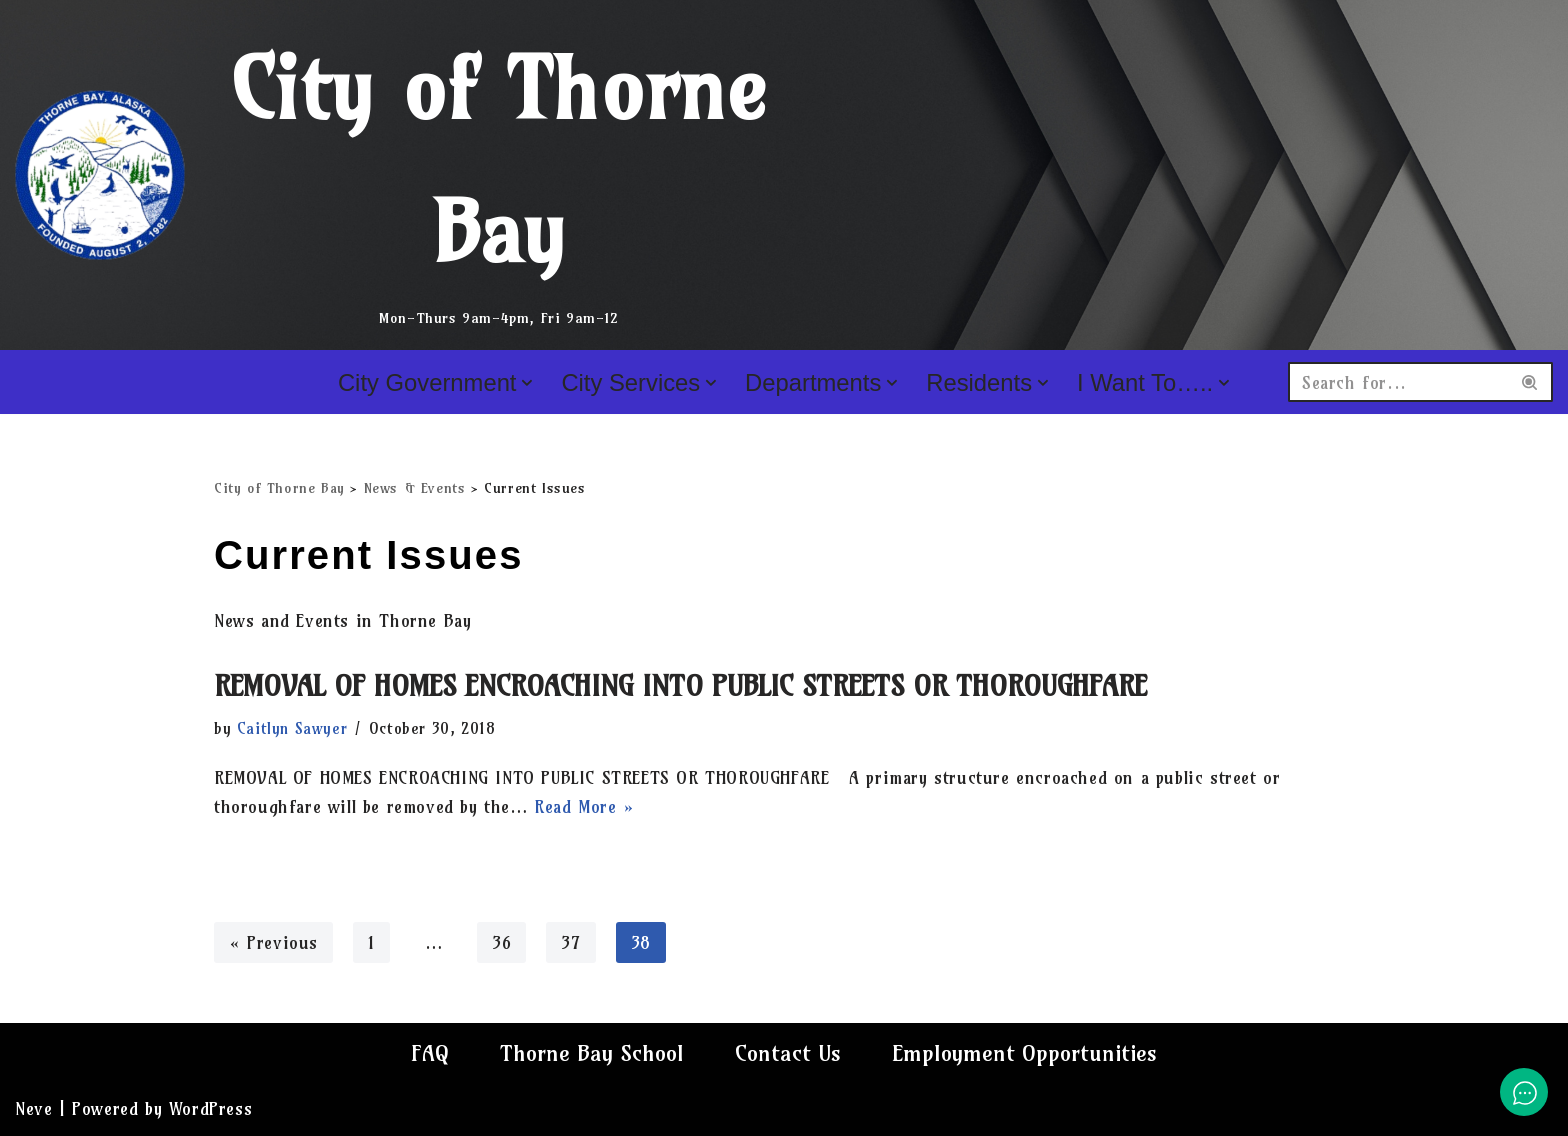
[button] (527, 383)
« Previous (273, 942)
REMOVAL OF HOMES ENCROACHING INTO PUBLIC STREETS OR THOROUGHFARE (680, 685)
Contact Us (788, 1053)
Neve (33, 1108)
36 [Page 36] (501, 942)
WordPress (210, 1108)
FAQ (430, 1053)
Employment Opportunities (1024, 1053)
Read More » (584, 806)
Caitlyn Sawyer (292, 728)
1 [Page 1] (371, 942)
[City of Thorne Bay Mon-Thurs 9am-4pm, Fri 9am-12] (409, 175)
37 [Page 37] (570, 942)
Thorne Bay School (592, 1053)
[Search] (1398, 382)
